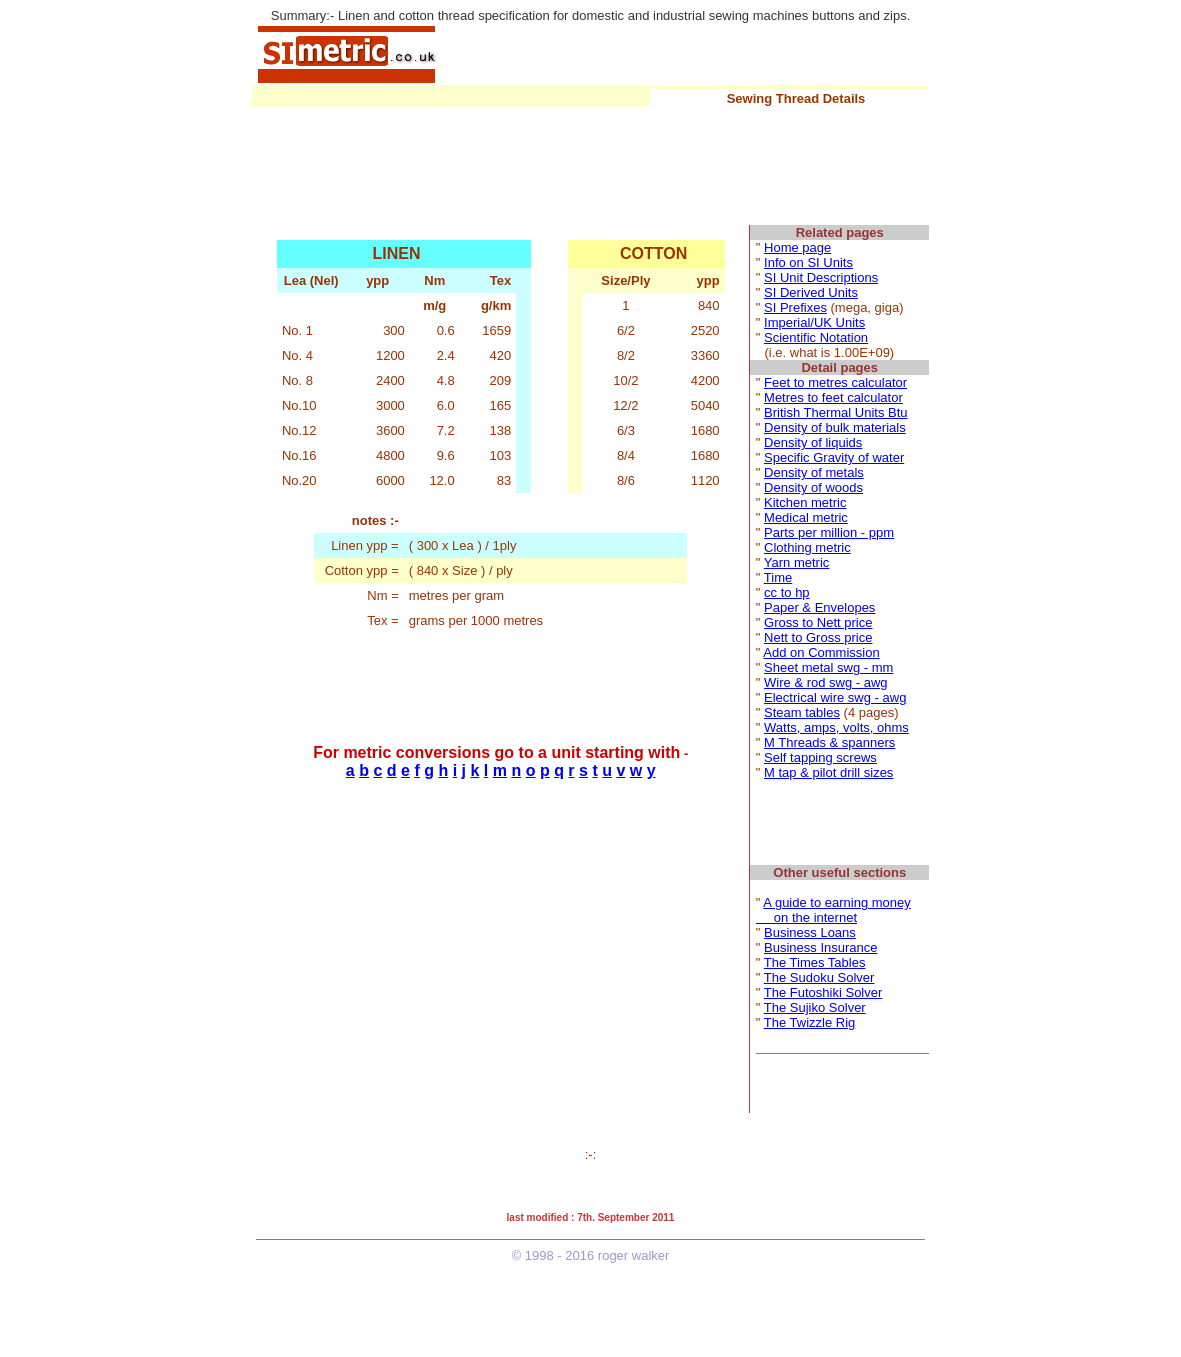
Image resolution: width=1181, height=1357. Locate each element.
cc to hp (787, 592)
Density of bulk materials (835, 427)
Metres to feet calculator (833, 397)
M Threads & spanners (829, 742)
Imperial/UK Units (814, 322)
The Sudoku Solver (819, 977)
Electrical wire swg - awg (835, 697)
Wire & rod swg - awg (826, 682)
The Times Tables (815, 962)
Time (778, 577)
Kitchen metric (805, 502)
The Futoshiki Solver (823, 992)
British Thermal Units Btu (836, 412)
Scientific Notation (816, 337)
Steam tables (802, 712)
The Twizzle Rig (810, 1022)
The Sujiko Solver (815, 1007)
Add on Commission (821, 652)
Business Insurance (820, 947)
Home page (797, 247)
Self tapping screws (820, 757)
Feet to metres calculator (835, 382)
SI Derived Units (811, 292)
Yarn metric (797, 562)
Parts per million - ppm (829, 532)
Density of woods (813, 487)
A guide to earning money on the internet (833, 910)
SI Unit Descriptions (821, 277)
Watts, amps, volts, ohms (836, 727)
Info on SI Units (808, 262)
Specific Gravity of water (834, 457)
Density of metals (814, 472)
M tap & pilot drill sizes (828, 772)
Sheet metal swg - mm (828, 667)
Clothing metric (807, 547)
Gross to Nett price (818, 622)
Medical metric (806, 517)
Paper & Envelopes (819, 607)
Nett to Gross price (818, 637)
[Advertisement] (685, 53)
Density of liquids (813, 442)
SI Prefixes (795, 307)
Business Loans (810, 932)
